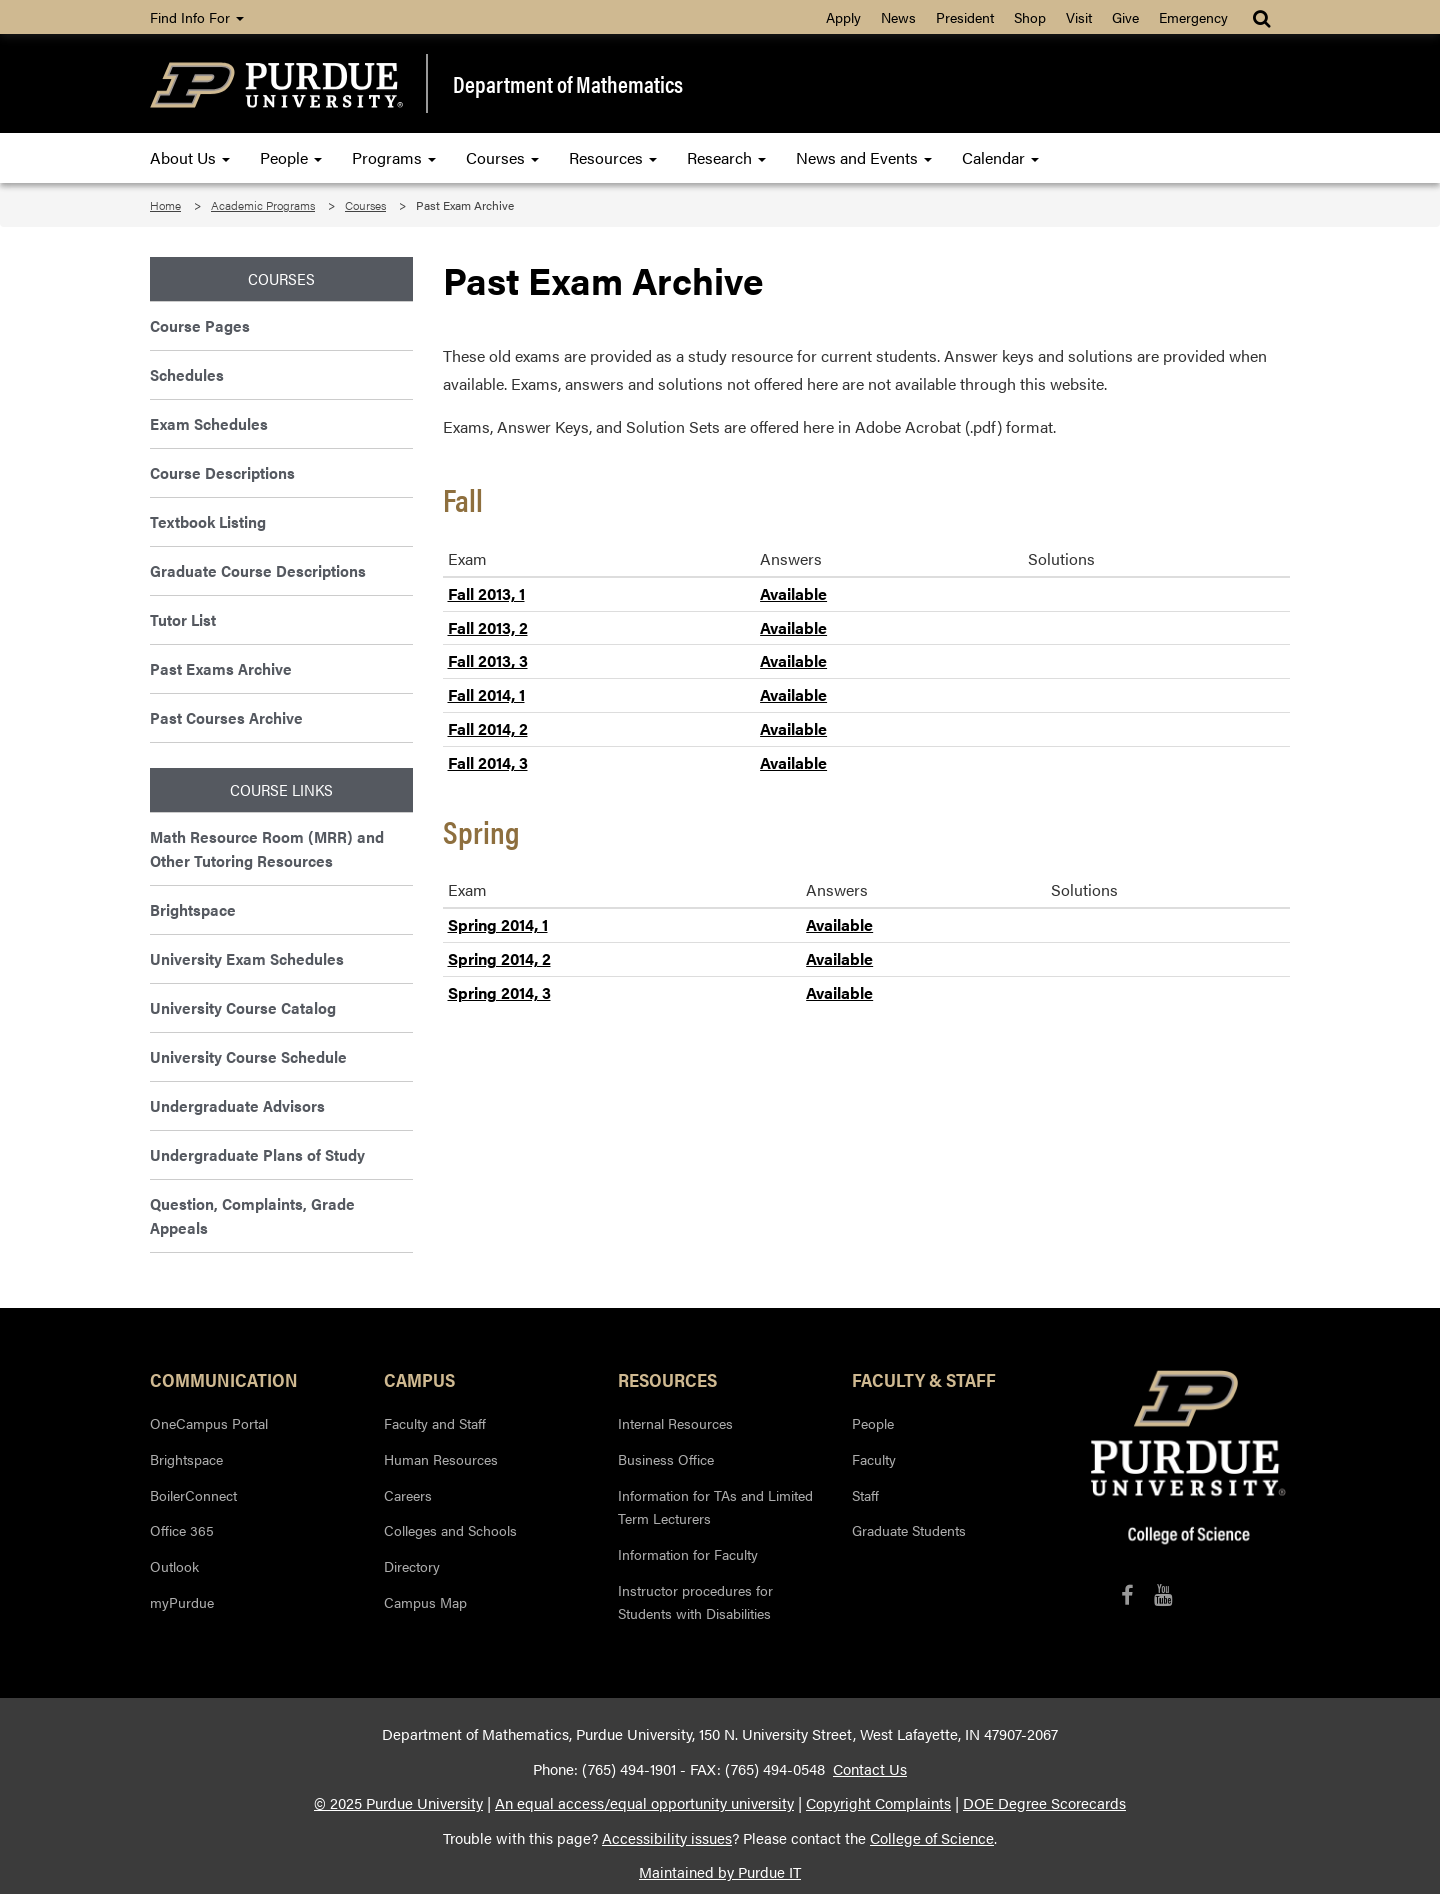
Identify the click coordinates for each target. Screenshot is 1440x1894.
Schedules (187, 374)
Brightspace (193, 909)
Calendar (1000, 157)
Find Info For (197, 17)
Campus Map (425, 1602)
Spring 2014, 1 (498, 924)
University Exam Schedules (247, 958)
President (965, 17)
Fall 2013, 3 (488, 660)
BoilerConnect (193, 1495)
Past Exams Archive (221, 668)
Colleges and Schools (450, 1530)
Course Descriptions (222, 472)
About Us (190, 157)
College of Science (932, 1838)
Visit (1079, 17)
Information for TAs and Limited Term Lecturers (715, 1507)
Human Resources (441, 1459)
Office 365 (182, 1530)
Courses (502, 157)
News (898, 17)
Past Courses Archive (226, 717)
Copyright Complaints (878, 1803)
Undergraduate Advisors (237, 1105)
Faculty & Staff (924, 1379)
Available (793, 593)
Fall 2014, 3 (488, 762)
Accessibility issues (667, 1838)
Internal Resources (675, 1423)
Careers (408, 1495)
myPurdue (182, 1602)
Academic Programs (263, 205)
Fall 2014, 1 (486, 694)
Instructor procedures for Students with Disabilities (695, 1602)
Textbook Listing (208, 521)
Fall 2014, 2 (488, 728)
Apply (843, 17)
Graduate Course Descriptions (258, 570)
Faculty (874, 1459)
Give (1125, 17)
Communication (224, 1379)
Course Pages (200, 325)
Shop (1030, 17)
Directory (412, 1566)
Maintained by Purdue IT (720, 1872)
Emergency (1193, 17)
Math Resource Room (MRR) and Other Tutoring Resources (267, 848)
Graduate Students (909, 1530)
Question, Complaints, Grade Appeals (252, 1215)
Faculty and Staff (435, 1423)
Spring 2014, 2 (499, 958)
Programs (394, 157)
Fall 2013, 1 (486, 593)
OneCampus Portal (209, 1423)
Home (165, 205)
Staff (865, 1495)
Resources (613, 157)
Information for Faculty (688, 1554)
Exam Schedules (209, 423)
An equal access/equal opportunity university (644, 1803)
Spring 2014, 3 (499, 992)
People (291, 157)
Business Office (666, 1459)
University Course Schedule (248, 1056)
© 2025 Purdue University (398, 1803)
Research (726, 157)
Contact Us (870, 1769)
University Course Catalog (243, 1007)
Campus (419, 1379)
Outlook (174, 1566)
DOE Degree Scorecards (1044, 1803)
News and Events (864, 157)
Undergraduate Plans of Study (257, 1154)
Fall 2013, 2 (488, 627)
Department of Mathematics (568, 84)
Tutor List (183, 619)
